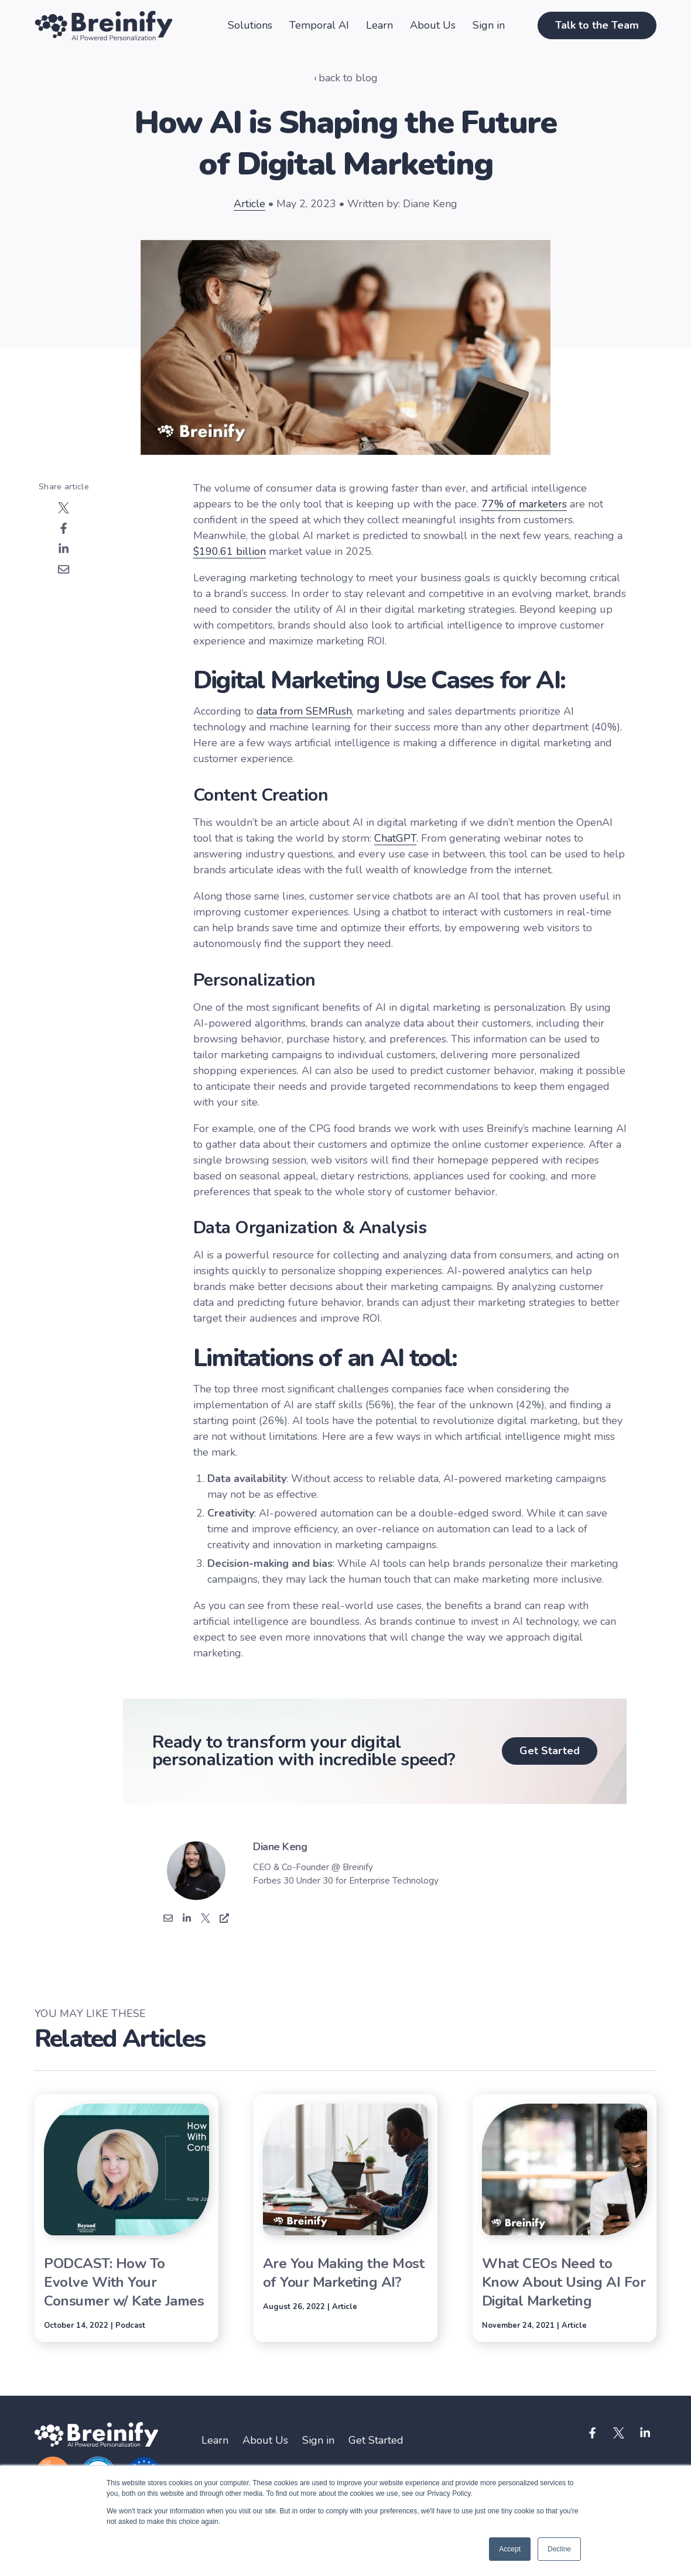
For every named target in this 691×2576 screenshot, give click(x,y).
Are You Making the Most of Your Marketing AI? (344, 2273)
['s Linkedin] (186, 1919)
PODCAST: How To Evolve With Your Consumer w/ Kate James (124, 2282)
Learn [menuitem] (214, 2440)
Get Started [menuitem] (375, 2440)
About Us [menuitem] (265, 2440)
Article (249, 204)
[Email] (168, 1919)
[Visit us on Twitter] (619, 2432)
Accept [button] (510, 2549)
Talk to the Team (597, 25)
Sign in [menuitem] (318, 2440)
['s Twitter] (205, 1919)
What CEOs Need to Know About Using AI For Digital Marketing (564, 2282)
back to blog (348, 78)
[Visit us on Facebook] (592, 2432)
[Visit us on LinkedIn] (644, 2432)
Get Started (549, 1751)
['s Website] (224, 1919)
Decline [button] (559, 2549)
